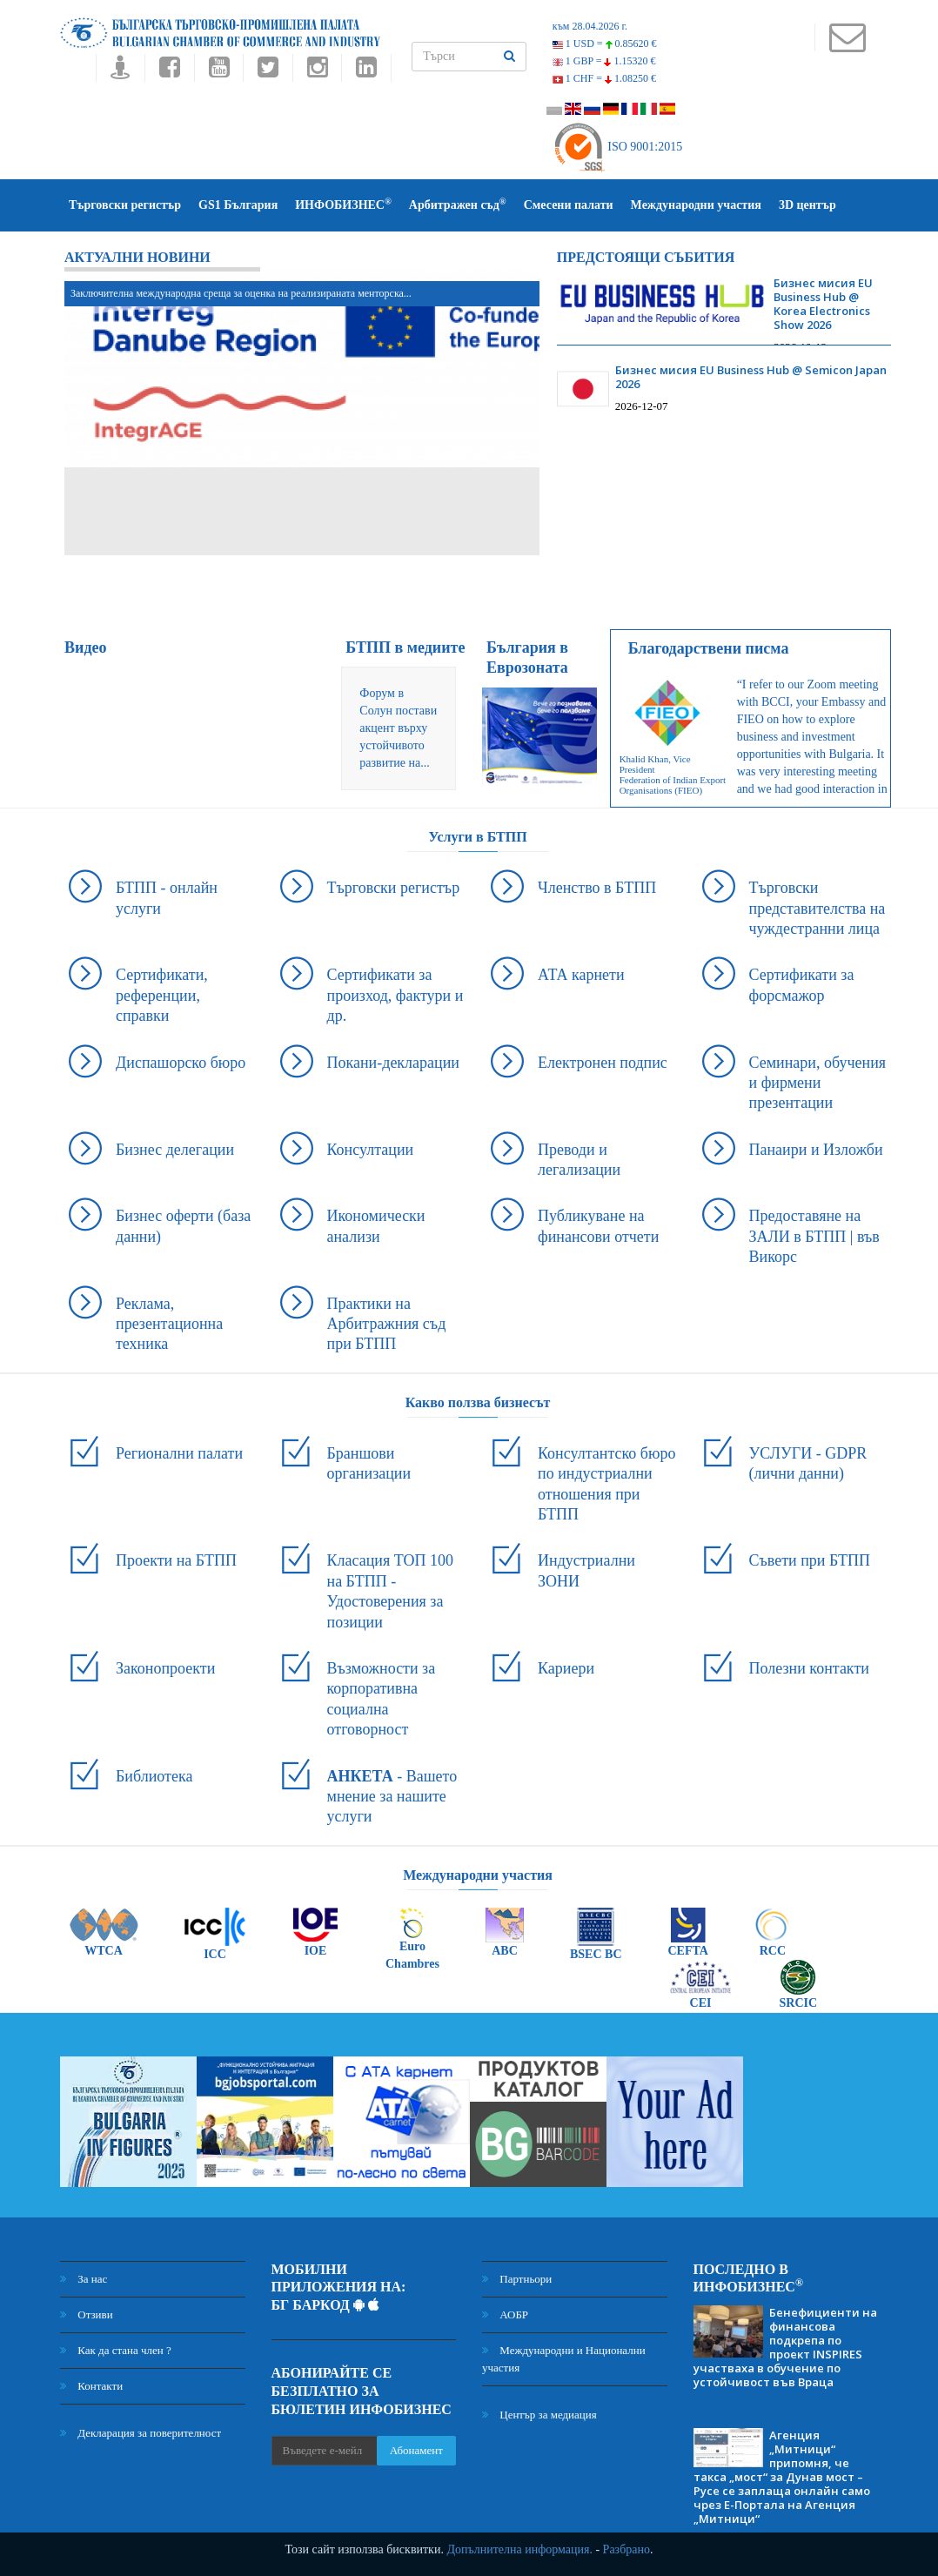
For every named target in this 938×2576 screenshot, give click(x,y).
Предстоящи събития (645, 257)
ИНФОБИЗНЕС (343, 204)
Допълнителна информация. (519, 2549)
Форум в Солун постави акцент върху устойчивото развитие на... (398, 728)
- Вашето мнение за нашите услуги (392, 1797)
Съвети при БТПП (810, 1560)
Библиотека (154, 1776)
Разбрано (626, 2549)
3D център (807, 204)
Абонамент (416, 2450)
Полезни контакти (809, 1668)
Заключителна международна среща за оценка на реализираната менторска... (241, 293)
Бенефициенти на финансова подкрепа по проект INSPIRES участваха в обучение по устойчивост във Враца (785, 2347)
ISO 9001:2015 (617, 146)
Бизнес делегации (175, 1149)
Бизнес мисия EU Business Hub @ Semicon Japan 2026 (751, 377)
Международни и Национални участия (564, 2359)
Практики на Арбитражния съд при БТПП (386, 1324)
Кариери (566, 1668)
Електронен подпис (602, 1062)
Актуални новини (137, 257)
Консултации (370, 1149)
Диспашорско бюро (180, 1062)
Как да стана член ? (115, 2350)
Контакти (91, 2385)
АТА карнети (581, 974)
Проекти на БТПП (176, 1560)
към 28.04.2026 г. (590, 26)
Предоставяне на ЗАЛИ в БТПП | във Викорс (814, 1236)
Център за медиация (539, 2414)
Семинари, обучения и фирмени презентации (818, 1083)
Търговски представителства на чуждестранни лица (817, 908)
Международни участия (696, 204)
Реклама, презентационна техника (169, 1324)
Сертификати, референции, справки (162, 995)
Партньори (517, 2278)
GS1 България (238, 204)
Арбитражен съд (457, 204)
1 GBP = (604, 61)
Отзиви (86, 2314)
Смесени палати (568, 204)
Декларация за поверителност (140, 2432)
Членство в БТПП (597, 887)
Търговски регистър (125, 204)
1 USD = (605, 43)
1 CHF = (604, 78)
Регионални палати (179, 1453)
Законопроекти (165, 1668)
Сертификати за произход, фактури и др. (395, 995)
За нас (83, 2278)
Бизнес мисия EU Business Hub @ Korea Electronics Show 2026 (823, 303)
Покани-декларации (393, 1062)
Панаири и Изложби (816, 1149)
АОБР (505, 2314)
